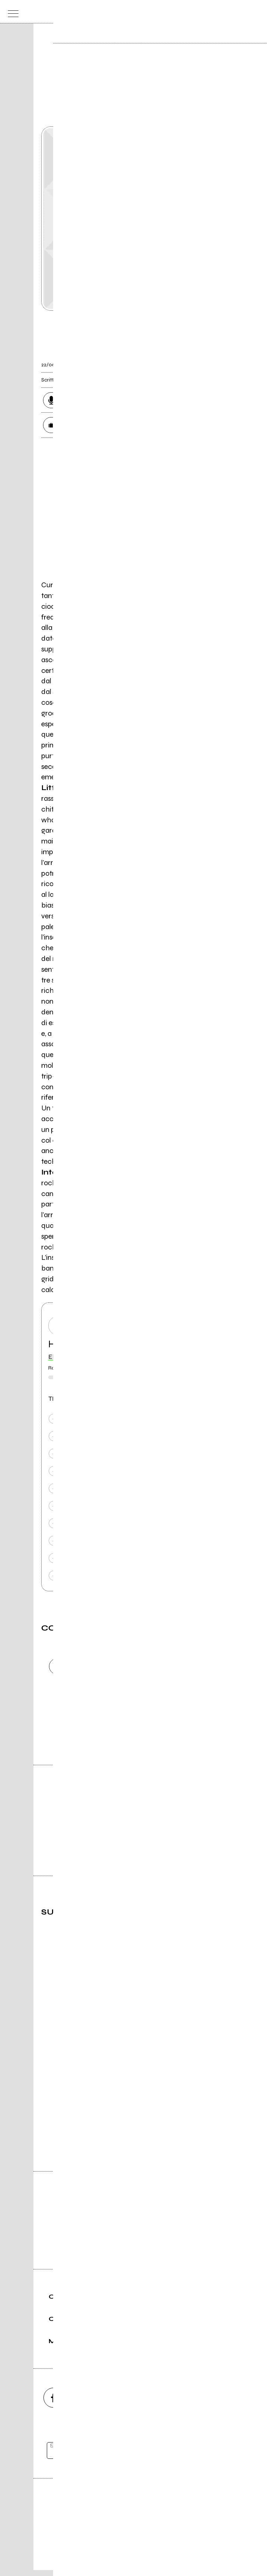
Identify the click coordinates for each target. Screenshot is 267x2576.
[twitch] (174, 2404)
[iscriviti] (206, 2456)
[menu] (11, 11)
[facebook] (53, 2404)
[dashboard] (256, 11)
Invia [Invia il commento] (106, 1727)
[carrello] (226, 11)
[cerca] (241, 11)
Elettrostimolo (69, 1357)
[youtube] (134, 2404)
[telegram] (214, 2404)
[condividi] (219, 360)
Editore (133, 2510)
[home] (117, 11)
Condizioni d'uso (116, 2544)
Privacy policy (154, 2544)
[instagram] (94, 2404)
